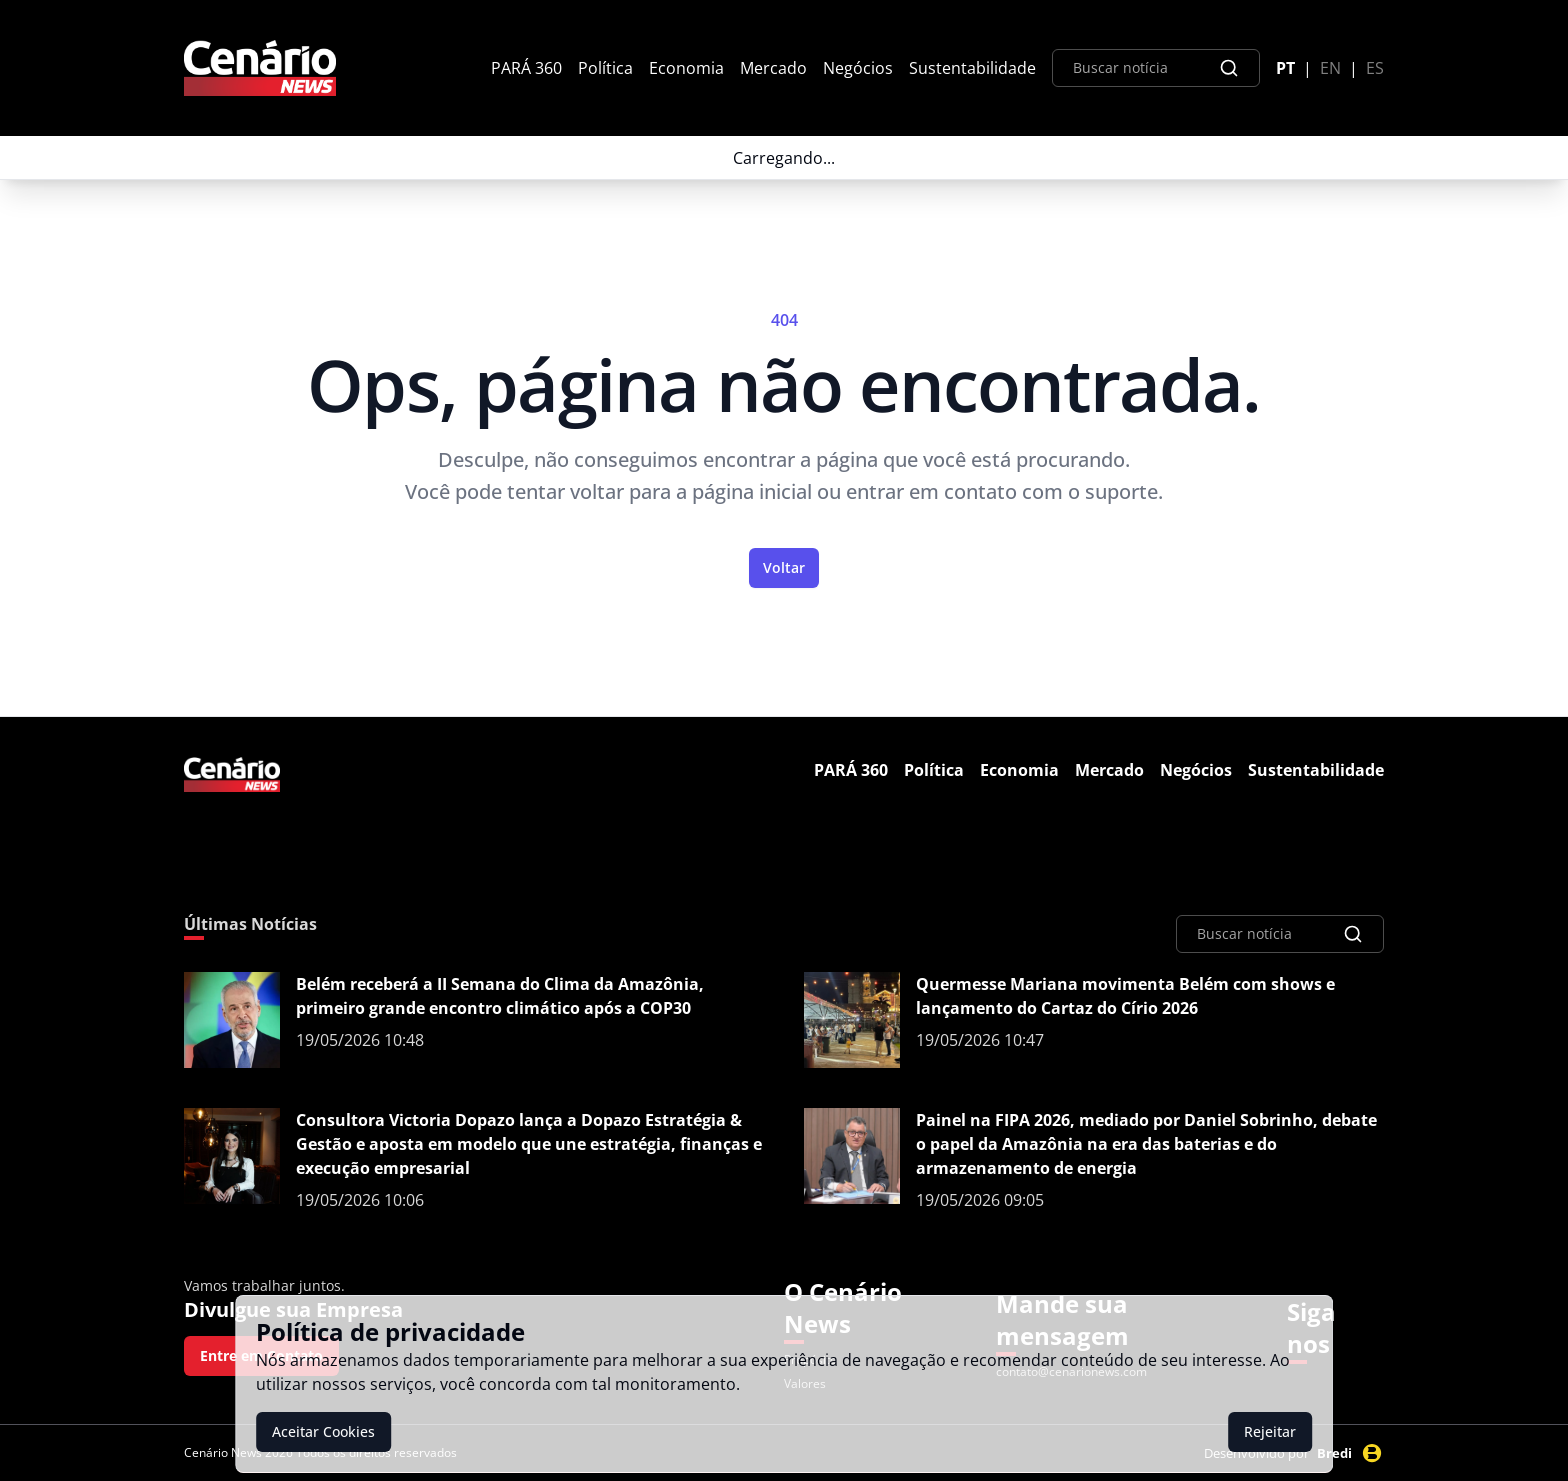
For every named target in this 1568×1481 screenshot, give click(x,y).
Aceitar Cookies (323, 1431)
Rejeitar (1270, 1431)
